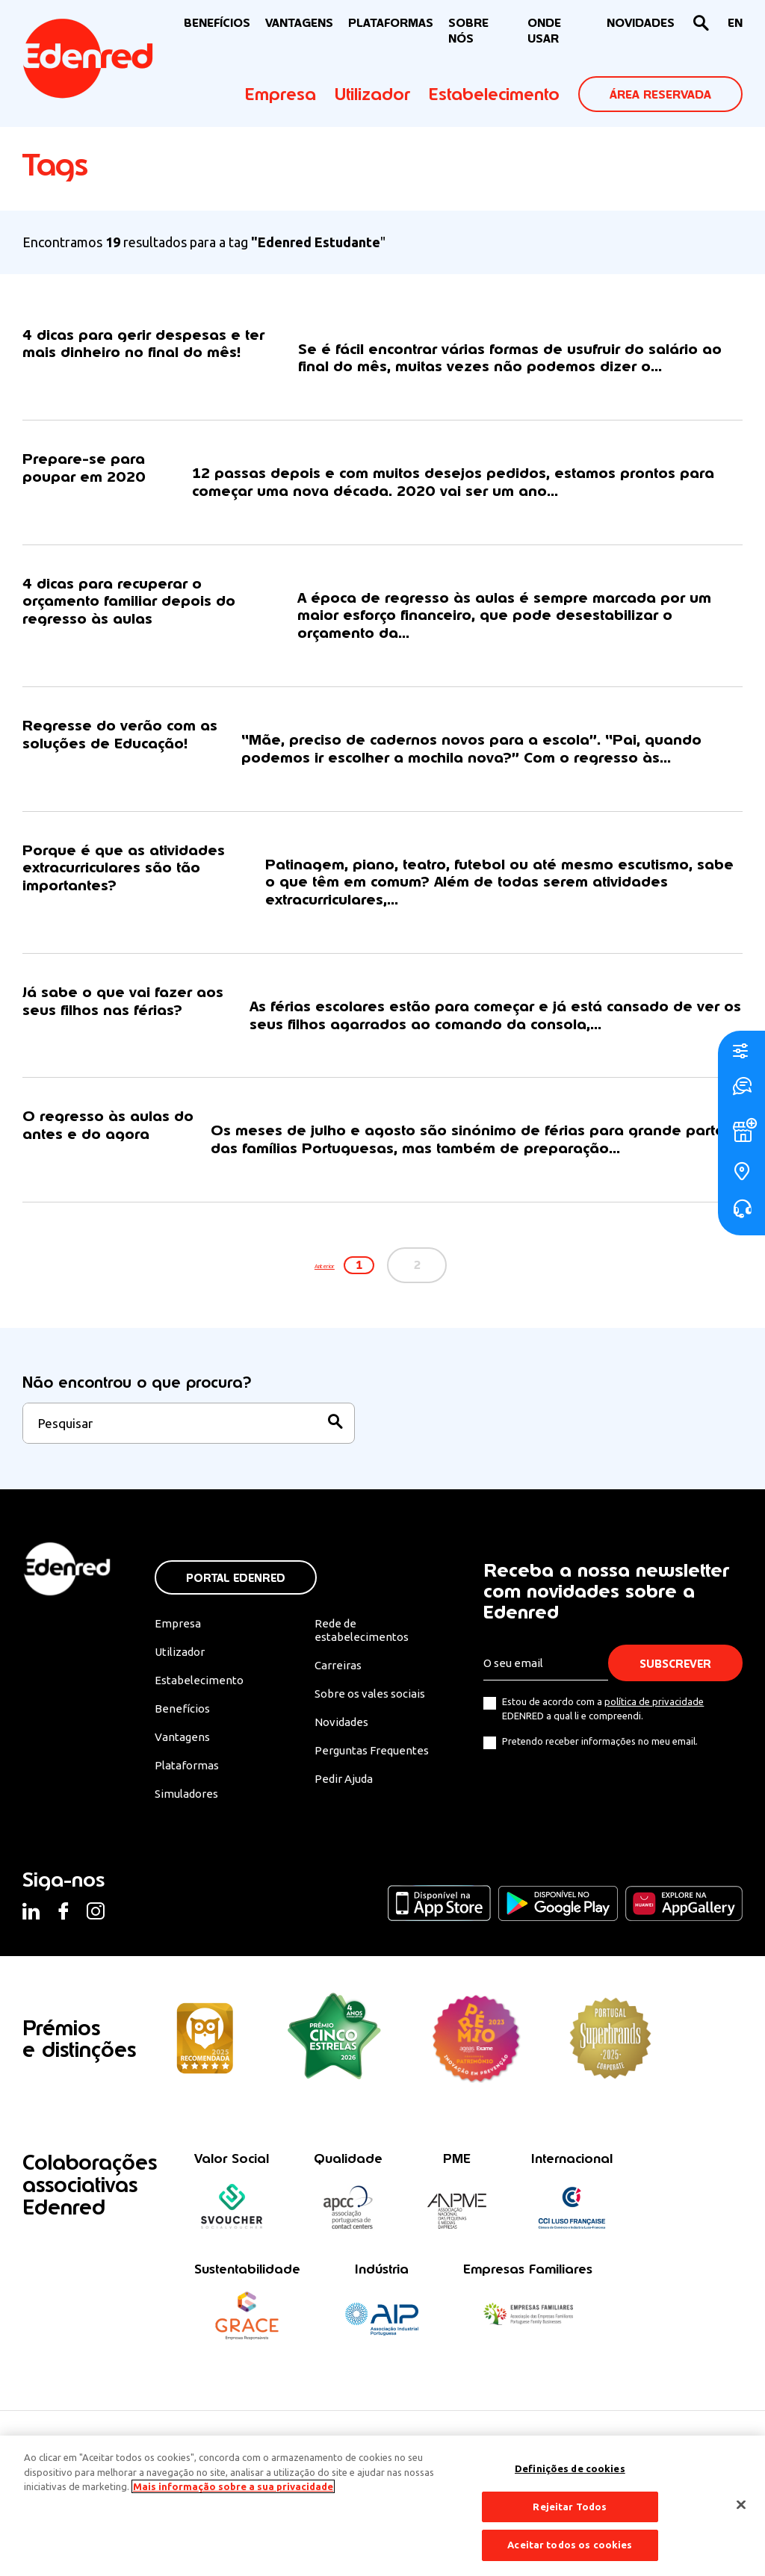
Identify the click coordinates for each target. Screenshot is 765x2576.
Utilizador (372, 94)
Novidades (344, 1750)
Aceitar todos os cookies (569, 2544)
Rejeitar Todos (570, 2506)
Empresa (280, 94)
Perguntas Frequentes (373, 1780)
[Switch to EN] (735, 23)
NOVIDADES (641, 23)
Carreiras (340, 1692)
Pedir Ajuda (346, 1809)
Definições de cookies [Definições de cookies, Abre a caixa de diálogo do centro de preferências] (570, 2468)
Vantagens (183, 1765)
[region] (382, 2506)
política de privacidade (656, 1727)
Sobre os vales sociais (375, 1721)
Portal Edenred (235, 1603)
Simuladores (188, 1824)
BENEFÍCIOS (217, 23)
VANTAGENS (299, 23)
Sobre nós (468, 30)
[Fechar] (741, 2505)
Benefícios (182, 1736)
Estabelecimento (494, 94)
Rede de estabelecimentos (362, 1656)
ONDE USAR (544, 30)
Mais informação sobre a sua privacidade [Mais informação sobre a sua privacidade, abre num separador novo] (233, 2486)
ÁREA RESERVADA (660, 94)
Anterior (307, 1290)
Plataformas (390, 23)
